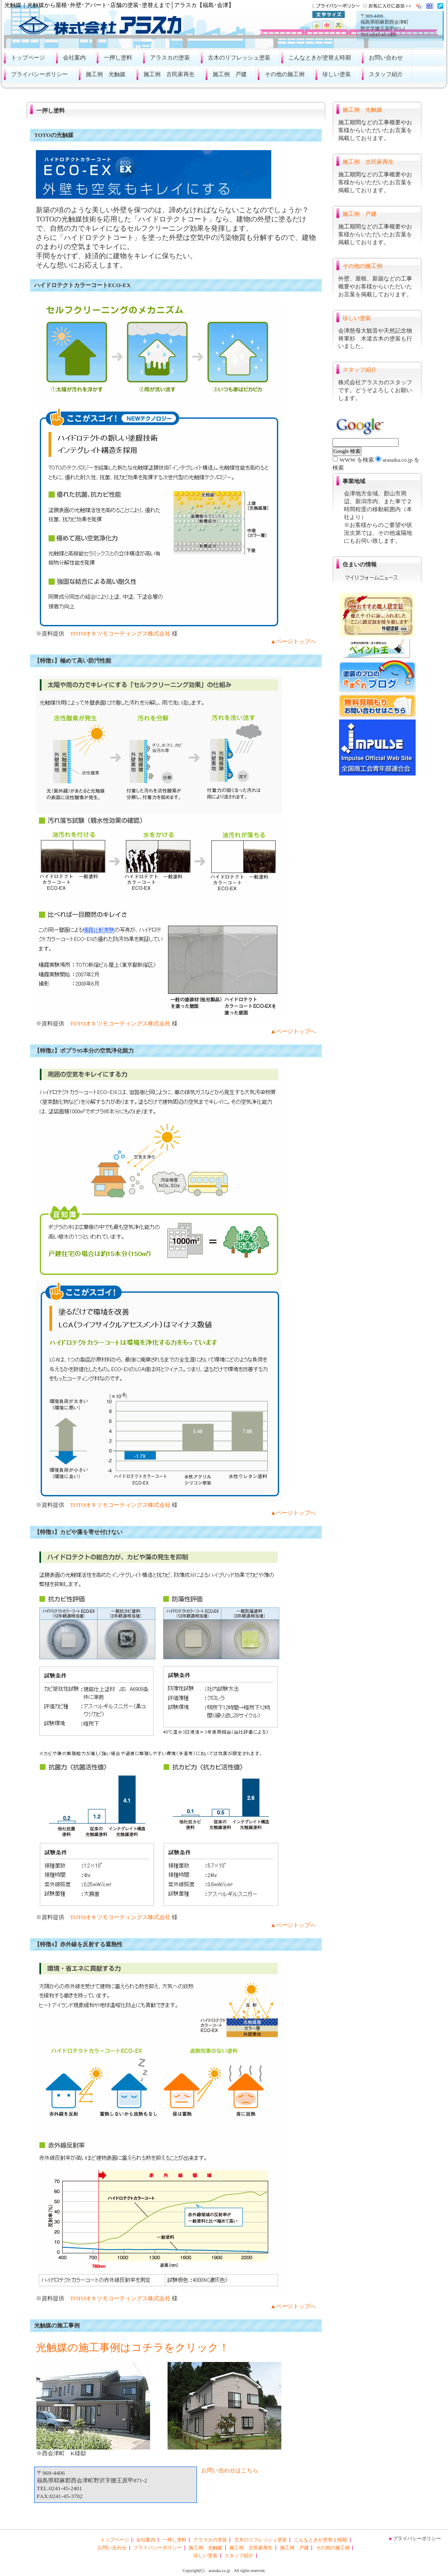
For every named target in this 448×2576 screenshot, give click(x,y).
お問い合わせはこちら (229, 2470)
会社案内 (74, 58)
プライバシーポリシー (39, 74)
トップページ (28, 58)
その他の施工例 (284, 74)
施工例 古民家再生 (169, 74)
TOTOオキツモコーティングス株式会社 (120, 633)
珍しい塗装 (336, 74)
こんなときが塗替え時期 (319, 58)
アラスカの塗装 (170, 58)
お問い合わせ (386, 58)
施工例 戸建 (230, 74)
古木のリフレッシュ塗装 (239, 58)
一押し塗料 (118, 58)
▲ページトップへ (293, 641)
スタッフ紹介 (386, 74)
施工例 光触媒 (106, 74)
